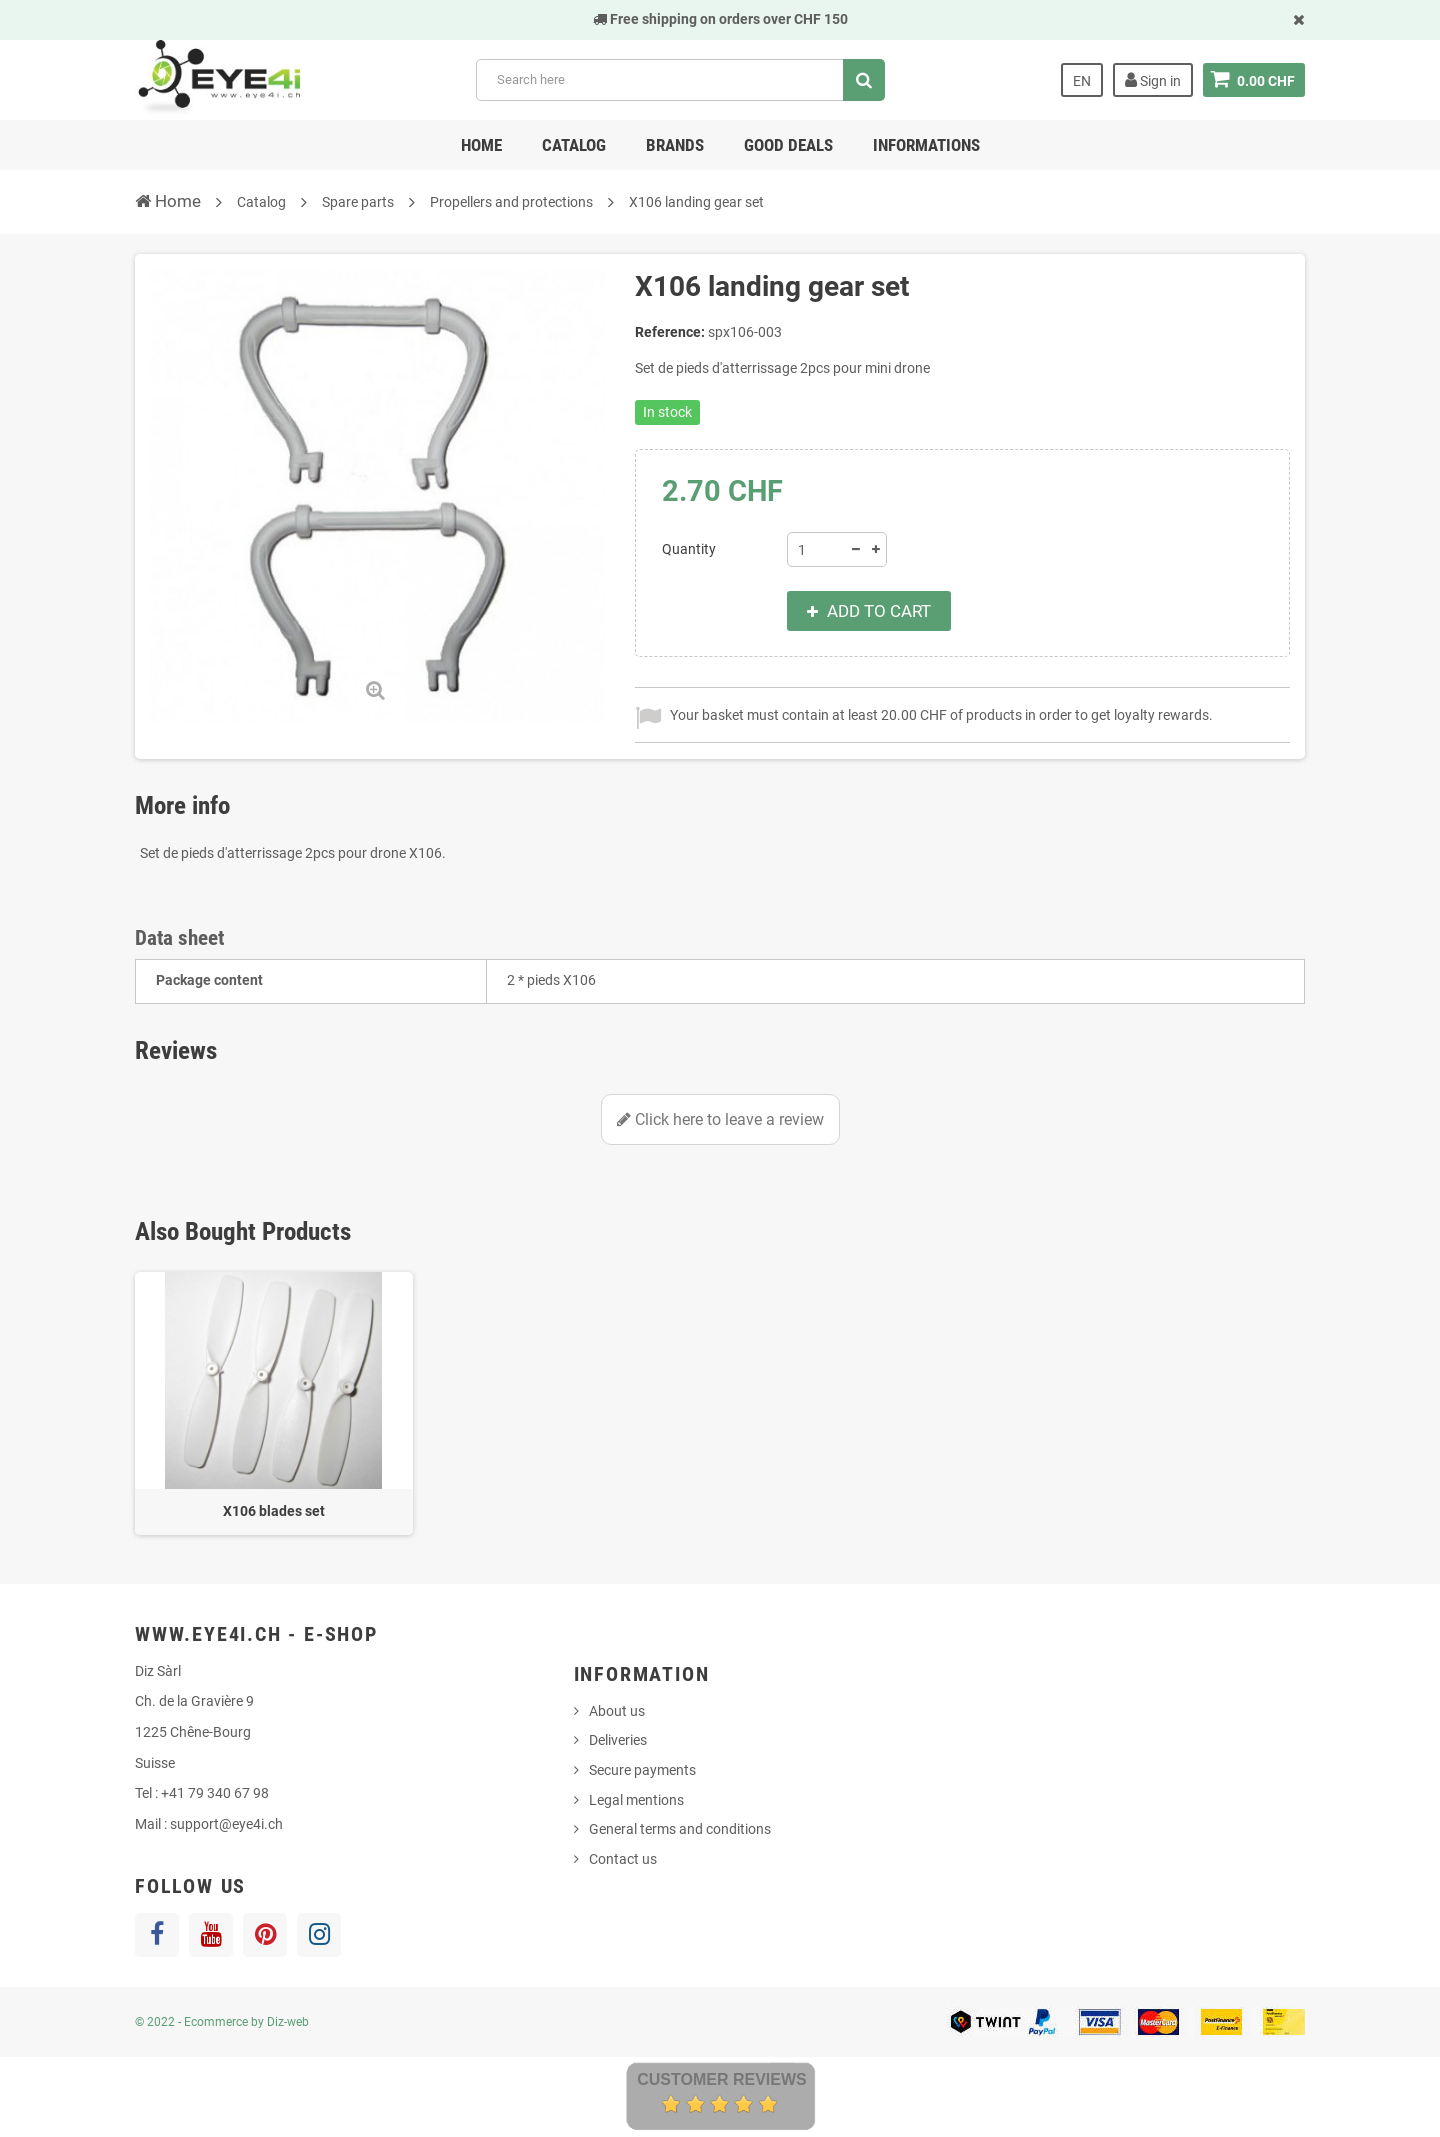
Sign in (1153, 80)
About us (617, 1711)
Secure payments (642, 1770)
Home (481, 145)
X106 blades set (274, 1511)
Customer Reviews (722, 2079)
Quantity (689, 549)
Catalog (574, 145)
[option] (274, 1403)
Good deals (788, 145)
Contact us (623, 1859)
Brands (675, 145)
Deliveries (618, 1740)
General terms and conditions (680, 1829)
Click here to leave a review (720, 1119)
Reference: (670, 332)
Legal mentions (636, 1800)
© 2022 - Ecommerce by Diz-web (222, 2022)
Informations (926, 145)
